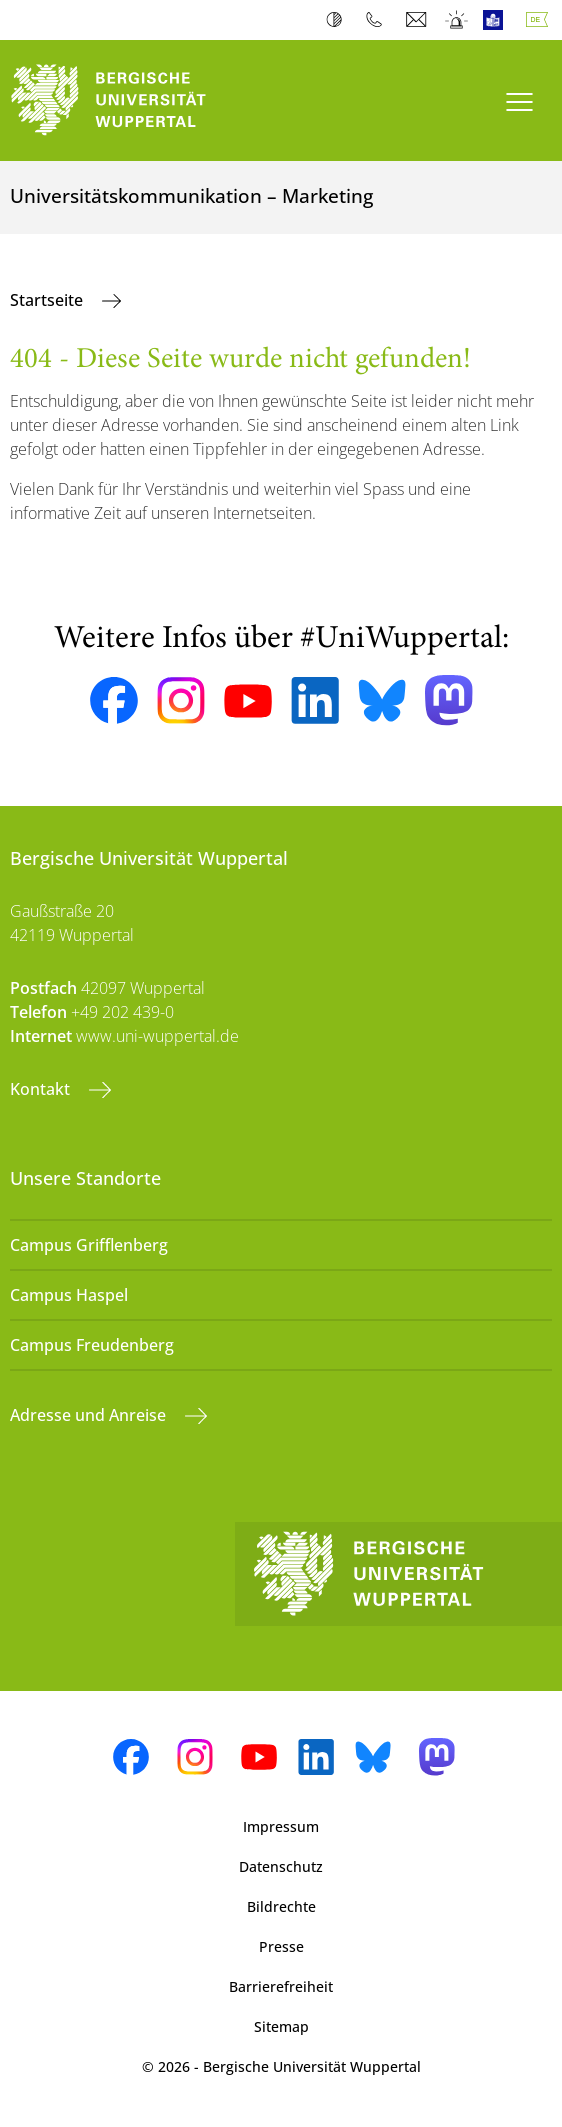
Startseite (48, 300)
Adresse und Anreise (90, 1415)
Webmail (418, 20)
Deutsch (541, 20)
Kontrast (338, 20)
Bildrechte (281, 1906)
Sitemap (281, 2026)
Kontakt (42, 1089)
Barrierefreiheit (281, 1986)
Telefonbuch (378, 20)
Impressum (281, 1826)
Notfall (457, 20)
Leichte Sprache (497, 20)
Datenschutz (281, 1866)
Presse (281, 1946)
